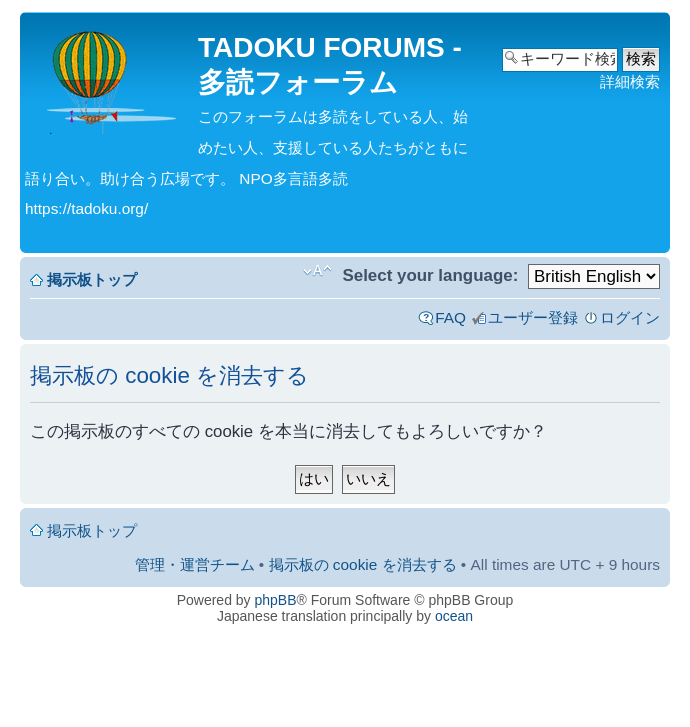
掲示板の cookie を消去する (363, 564)
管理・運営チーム (195, 564)
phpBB (276, 600)
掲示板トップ (92, 279)
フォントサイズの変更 (317, 271)
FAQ (450, 317)
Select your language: (430, 275)
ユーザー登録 (533, 317)
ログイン (630, 317)
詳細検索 (630, 81)
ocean (454, 616)
